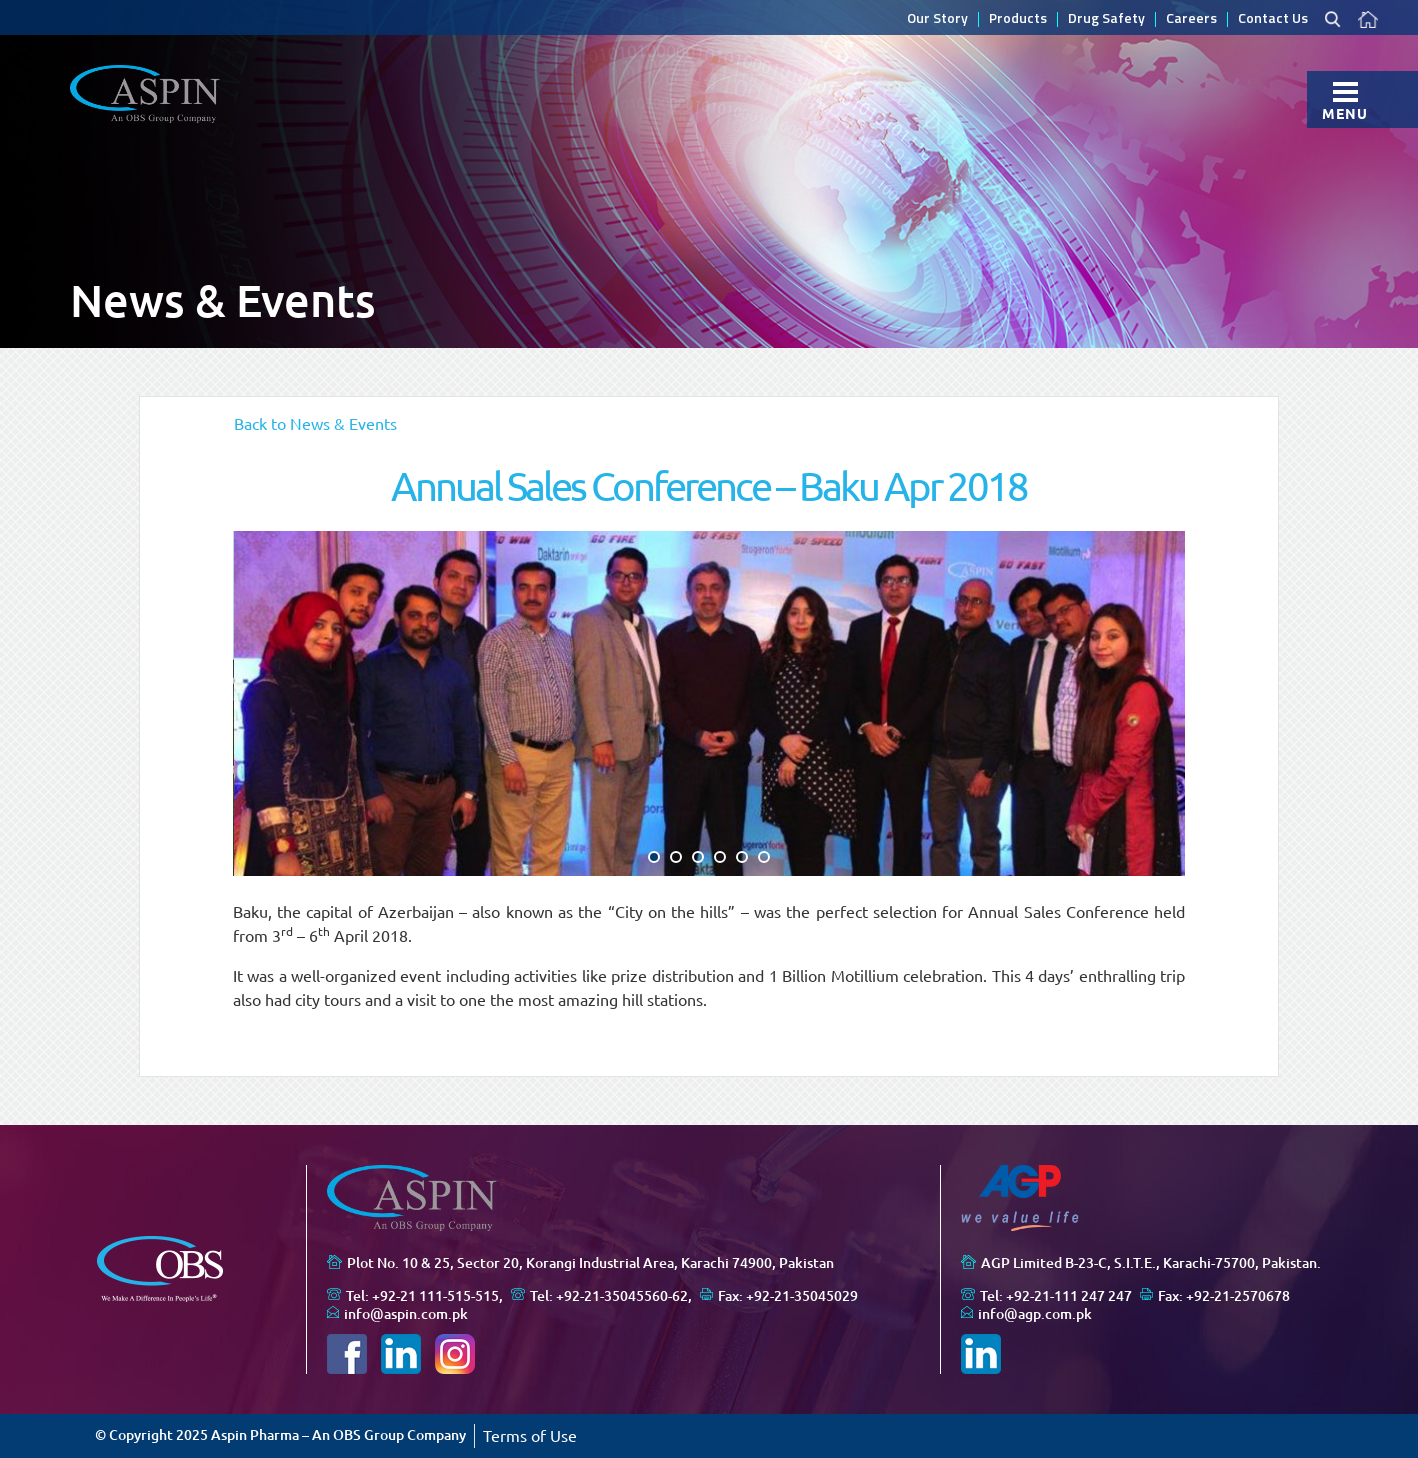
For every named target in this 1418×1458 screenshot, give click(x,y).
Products (1018, 19)
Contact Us (1273, 19)
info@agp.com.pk (1035, 1314)
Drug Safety (1106, 19)
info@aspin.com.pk (406, 1314)
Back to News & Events (315, 424)
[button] (654, 857)
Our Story (937, 19)
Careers (1191, 19)
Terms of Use (530, 1436)
